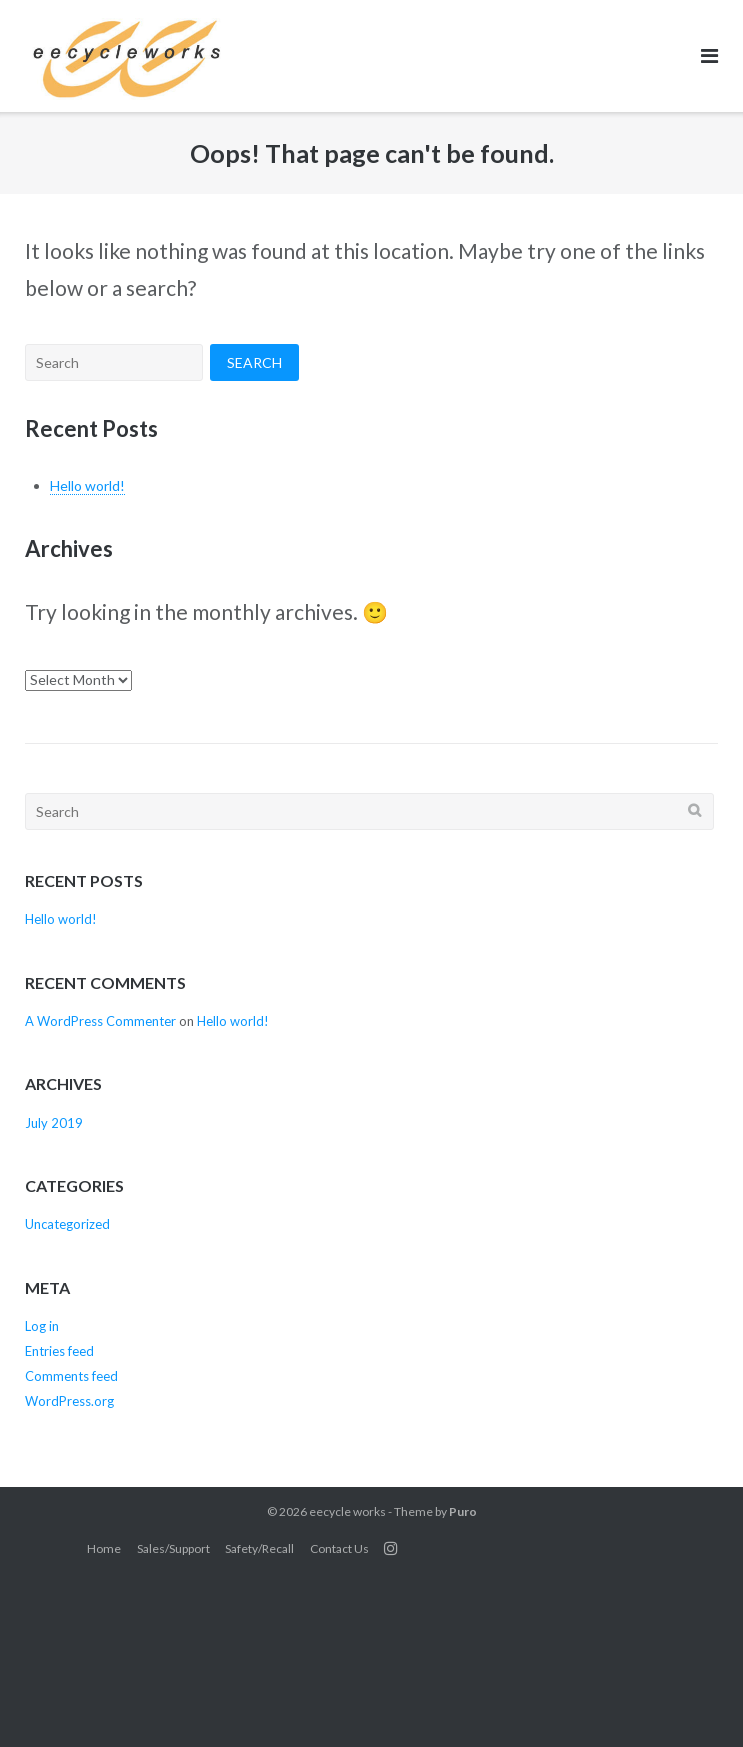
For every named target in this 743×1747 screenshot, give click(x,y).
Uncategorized (67, 1224)
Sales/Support (173, 1548)
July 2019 (54, 1123)
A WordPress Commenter (100, 1021)
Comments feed (71, 1376)
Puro (463, 1511)
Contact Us (339, 1548)
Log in (42, 1326)
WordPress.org (69, 1401)
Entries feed (59, 1351)
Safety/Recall (259, 1548)
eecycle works (347, 1511)
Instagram (391, 1548)
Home (104, 1548)
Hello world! (87, 485)
